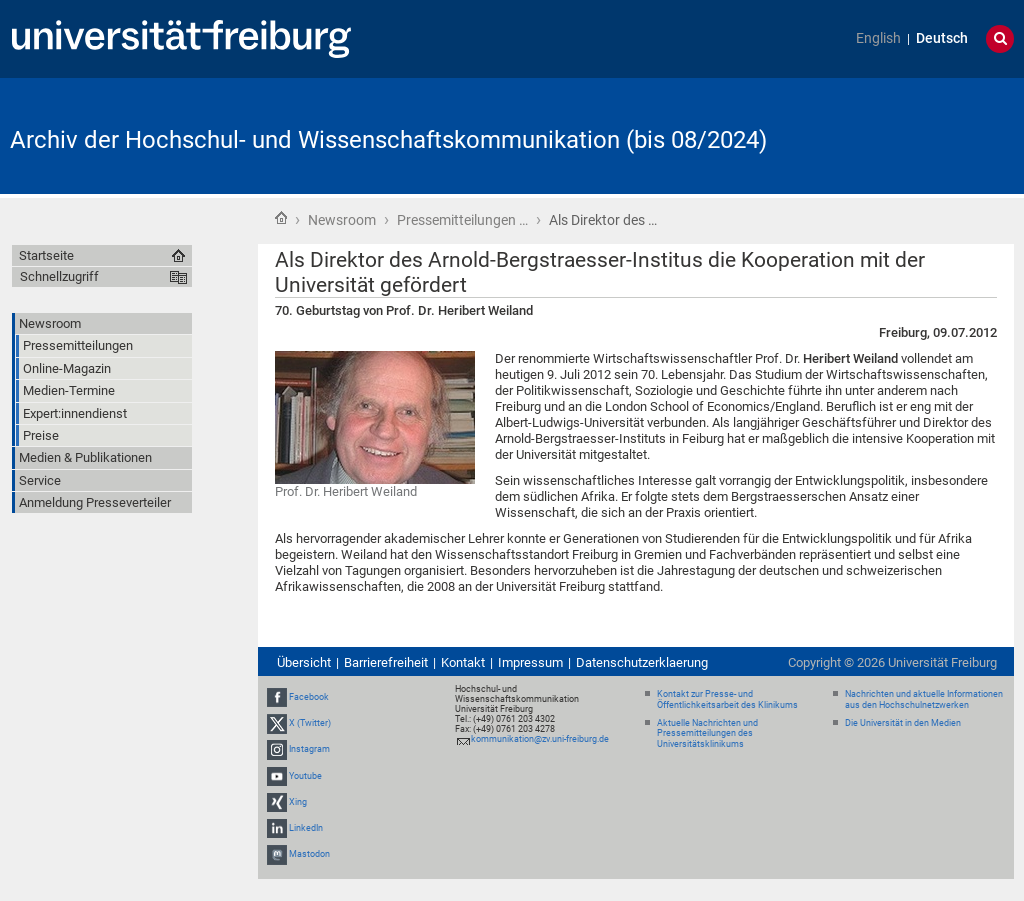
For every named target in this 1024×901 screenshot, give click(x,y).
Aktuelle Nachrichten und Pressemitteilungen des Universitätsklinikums (707, 734)
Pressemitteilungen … (462, 220)
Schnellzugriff (59, 276)
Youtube (305, 776)
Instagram (309, 749)
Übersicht (304, 662)
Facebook (309, 697)
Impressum (530, 662)
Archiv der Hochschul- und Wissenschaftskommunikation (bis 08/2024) (388, 140)
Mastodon (309, 854)
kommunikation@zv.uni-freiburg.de (540, 739)
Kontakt (463, 662)
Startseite (281, 218)
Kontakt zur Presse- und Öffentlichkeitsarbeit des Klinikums (727, 699)
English (878, 38)
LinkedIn (306, 828)
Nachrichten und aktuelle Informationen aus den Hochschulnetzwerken (924, 699)
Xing (298, 802)
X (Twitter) (310, 723)
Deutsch (942, 38)
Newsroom (342, 220)
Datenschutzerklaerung (642, 662)
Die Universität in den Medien (903, 723)
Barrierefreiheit (386, 662)
